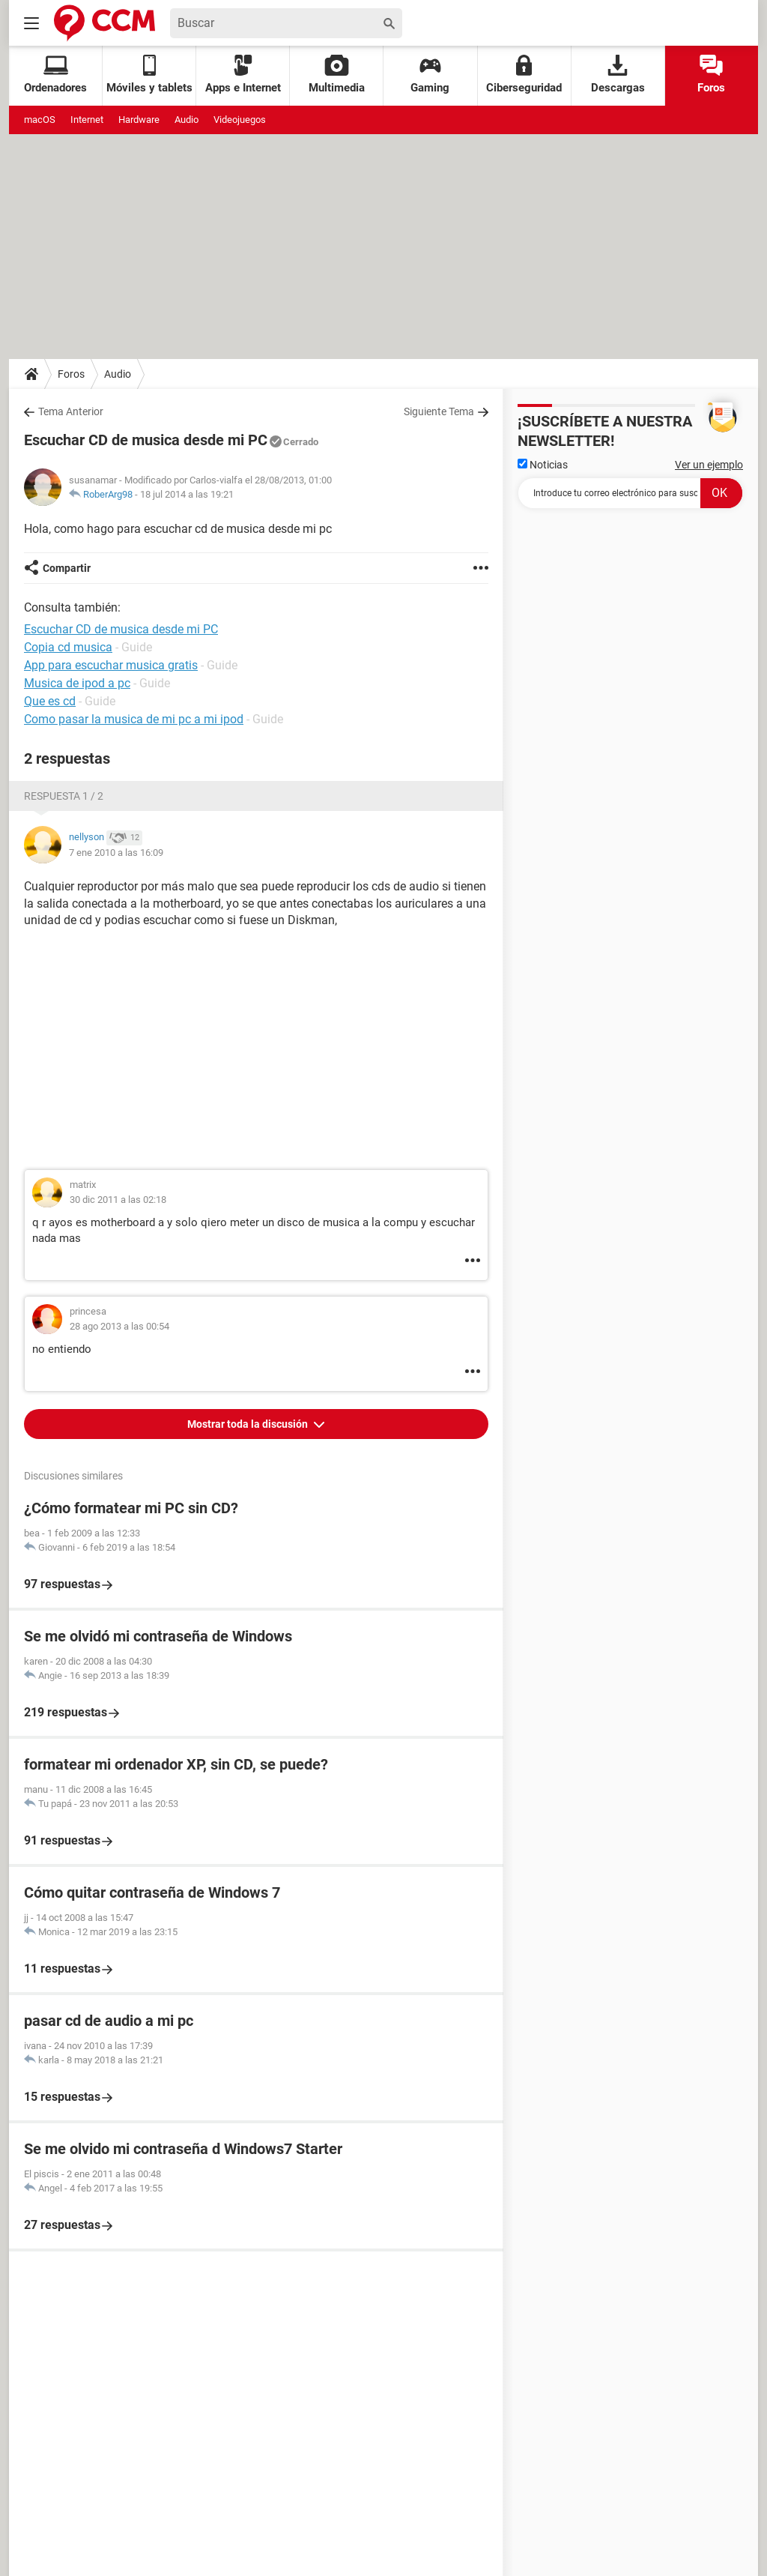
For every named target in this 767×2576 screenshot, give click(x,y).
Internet (86, 119)
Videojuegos (239, 119)
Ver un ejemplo (709, 465)
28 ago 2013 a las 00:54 (119, 1326)
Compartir (67, 568)
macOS (39, 119)
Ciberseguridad (524, 74)
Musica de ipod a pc (77, 683)
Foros (711, 74)
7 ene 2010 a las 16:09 (116, 852)
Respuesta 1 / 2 (63, 796)
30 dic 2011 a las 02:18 (118, 1199)
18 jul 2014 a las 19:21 (187, 494)
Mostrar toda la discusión (248, 1424)
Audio (186, 119)
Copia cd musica (68, 647)
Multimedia (337, 74)
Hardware (139, 119)
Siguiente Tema (439, 411)
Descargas (618, 74)
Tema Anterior (70, 411)
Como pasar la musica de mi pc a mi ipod (133, 719)
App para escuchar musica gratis (111, 665)
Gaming (429, 74)
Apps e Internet (243, 74)
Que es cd (50, 701)
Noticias (543, 465)
